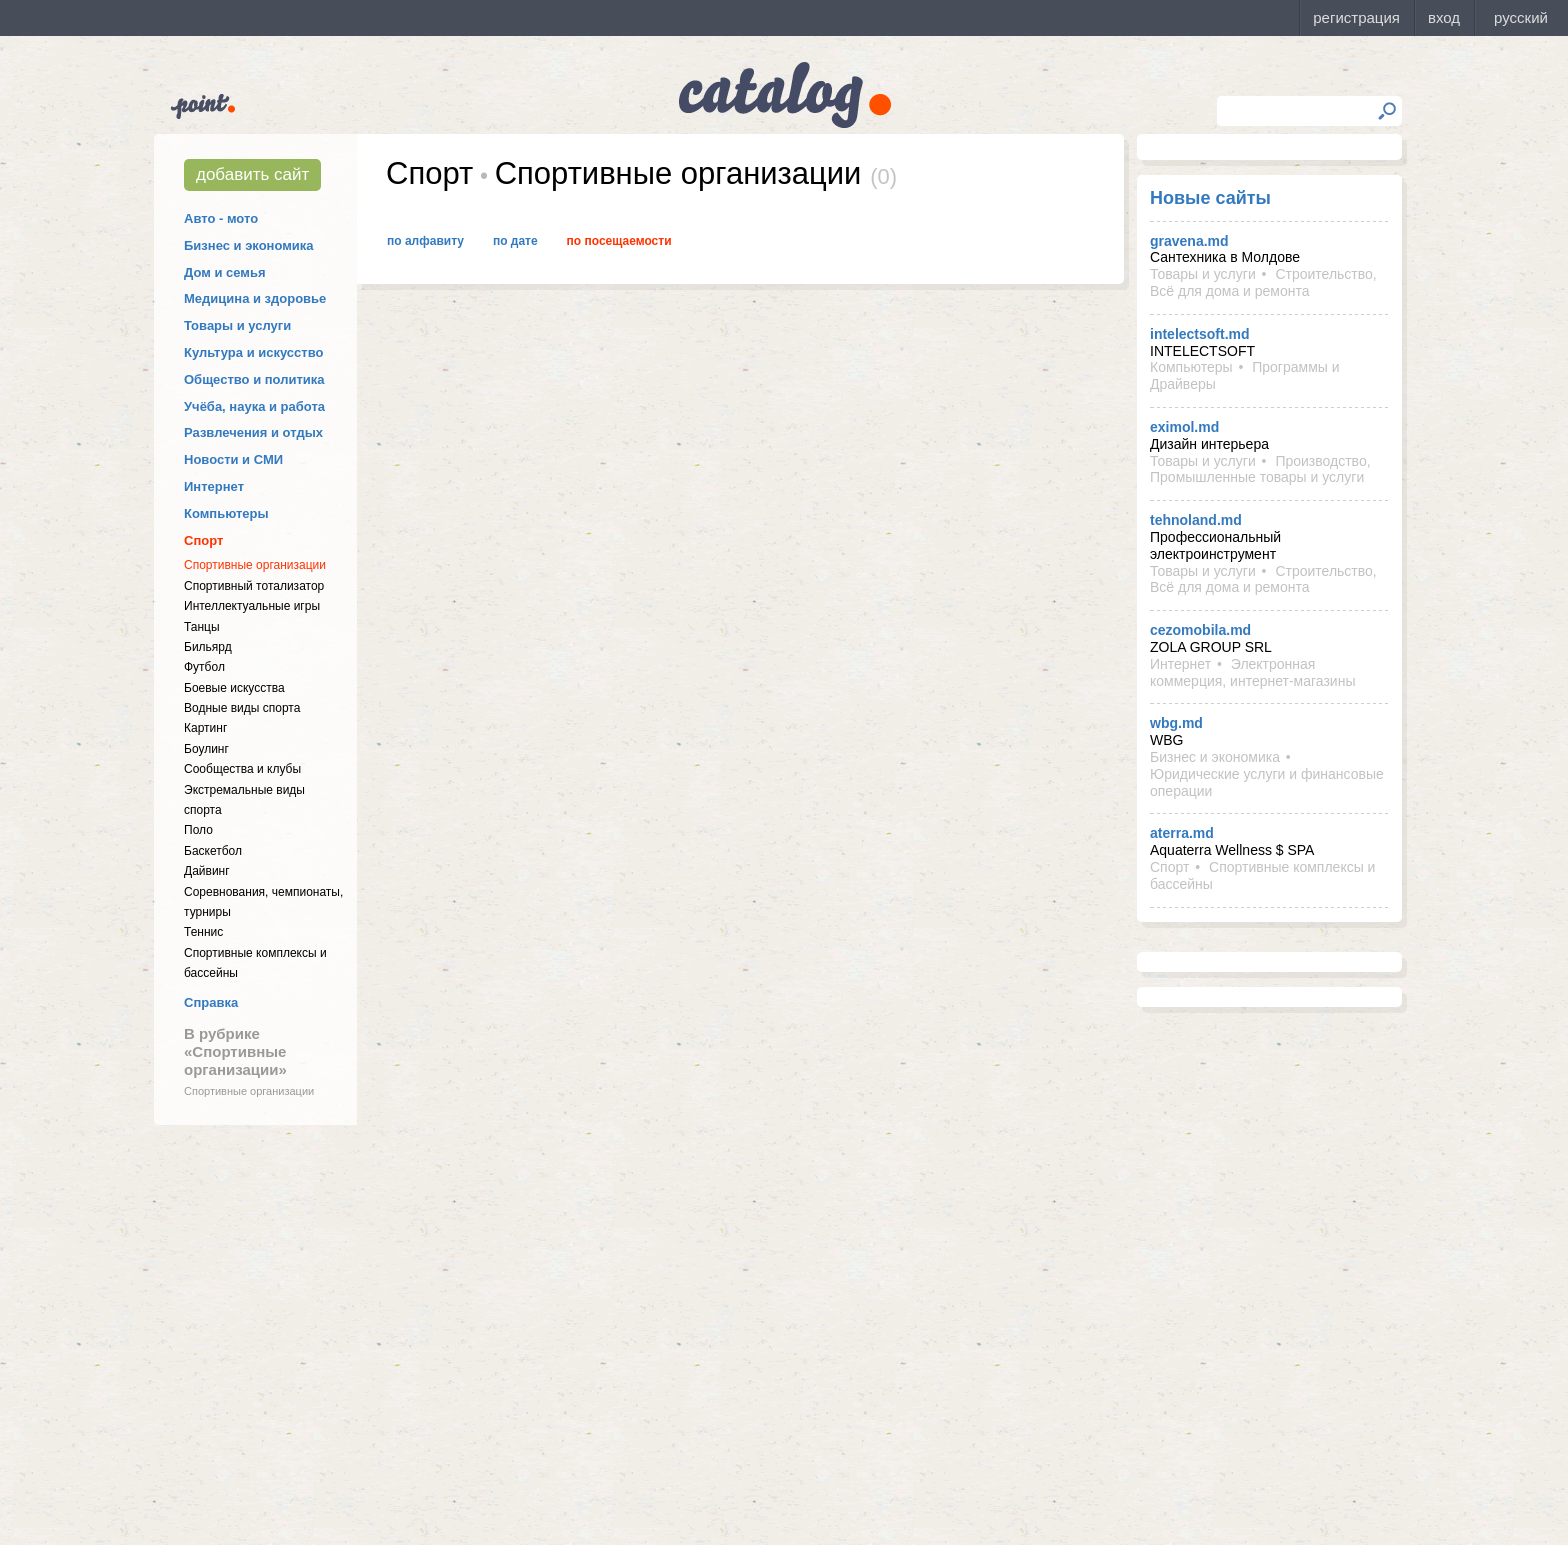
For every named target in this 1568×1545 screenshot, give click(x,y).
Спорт (203, 540)
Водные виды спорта (242, 708)
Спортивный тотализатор (254, 586)
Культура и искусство (253, 352)
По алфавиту (425, 241)
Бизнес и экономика (249, 245)
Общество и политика (254, 379)
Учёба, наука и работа (254, 406)
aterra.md (1182, 833)
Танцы (202, 627)
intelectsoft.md (1200, 334)
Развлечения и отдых (253, 432)
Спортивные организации (255, 565)
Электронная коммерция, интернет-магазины (1252, 672)
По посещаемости (619, 241)
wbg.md (1176, 723)
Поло (198, 830)
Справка (211, 1002)
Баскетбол (213, 851)
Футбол (204, 667)
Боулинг (206, 749)
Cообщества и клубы (242, 769)
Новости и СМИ (233, 459)
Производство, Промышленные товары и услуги (1260, 469)
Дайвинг (207, 871)
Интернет (214, 486)
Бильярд (208, 647)
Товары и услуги (237, 325)
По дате (515, 241)
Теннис (203, 932)
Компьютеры (226, 513)
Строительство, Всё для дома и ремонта (1263, 282)
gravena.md (1189, 241)
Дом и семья (225, 272)
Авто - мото (221, 218)
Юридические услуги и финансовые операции (1267, 782)
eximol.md (1184, 427)
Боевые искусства (234, 688)
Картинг (205, 728)
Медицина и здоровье (255, 298)
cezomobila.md (1200, 630)
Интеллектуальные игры (252, 606)
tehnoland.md (1196, 520)
